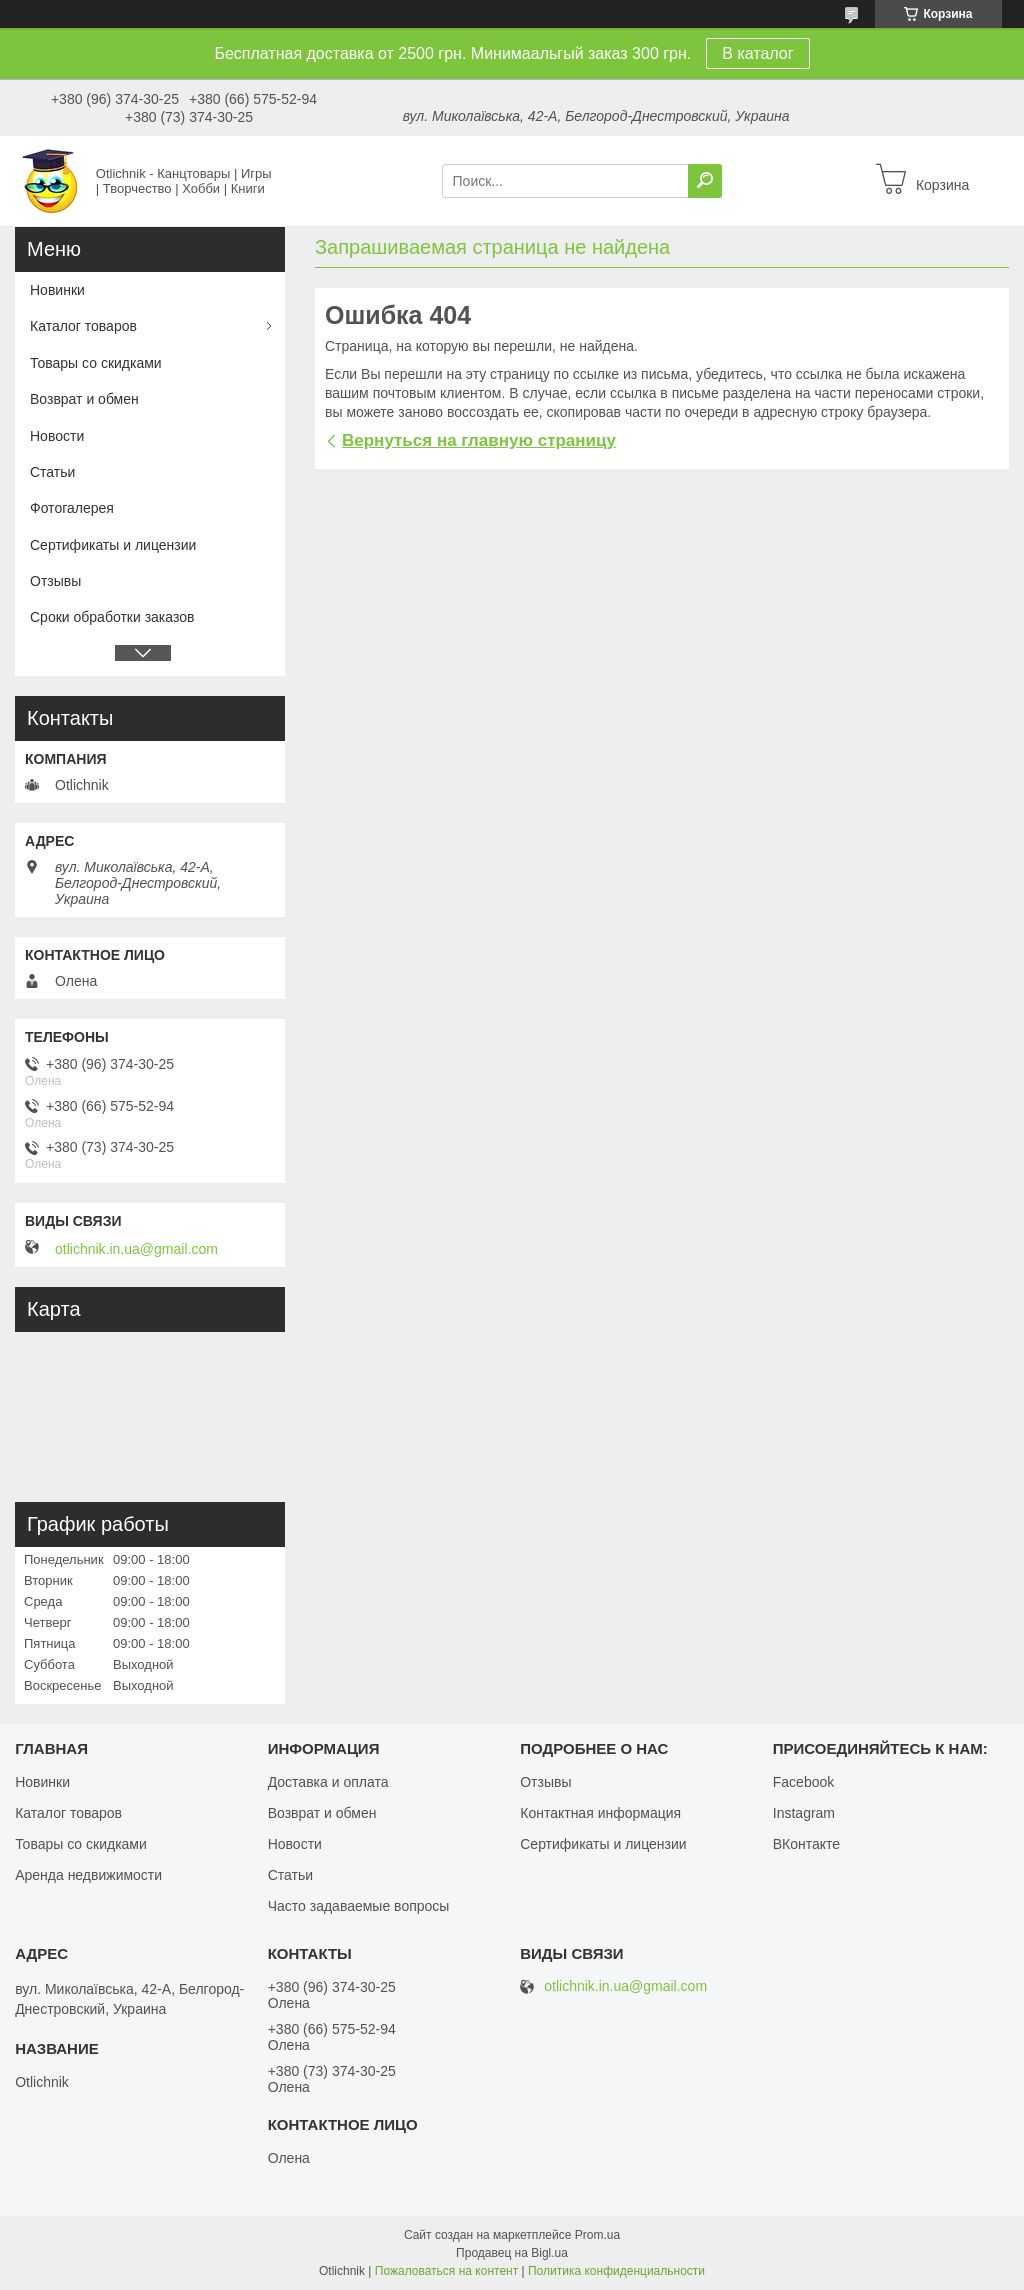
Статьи (52, 472)
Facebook (803, 1782)
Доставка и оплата (328, 1782)
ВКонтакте (806, 1844)
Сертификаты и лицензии (113, 545)
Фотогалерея (72, 508)
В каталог (757, 53)
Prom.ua (597, 2235)
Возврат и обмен (84, 399)
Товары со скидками (96, 363)
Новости (57, 436)
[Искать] (705, 181)
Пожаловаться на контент (446, 2271)
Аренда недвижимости (88, 1875)
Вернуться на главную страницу (479, 440)
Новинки (57, 290)
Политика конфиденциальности (616, 2271)
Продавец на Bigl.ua (512, 2253)
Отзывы (55, 581)
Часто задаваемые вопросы (359, 1906)
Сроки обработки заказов (112, 617)
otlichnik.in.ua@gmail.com (136, 1249)
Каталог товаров (83, 326)
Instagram (804, 1813)
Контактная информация (600, 1813)
